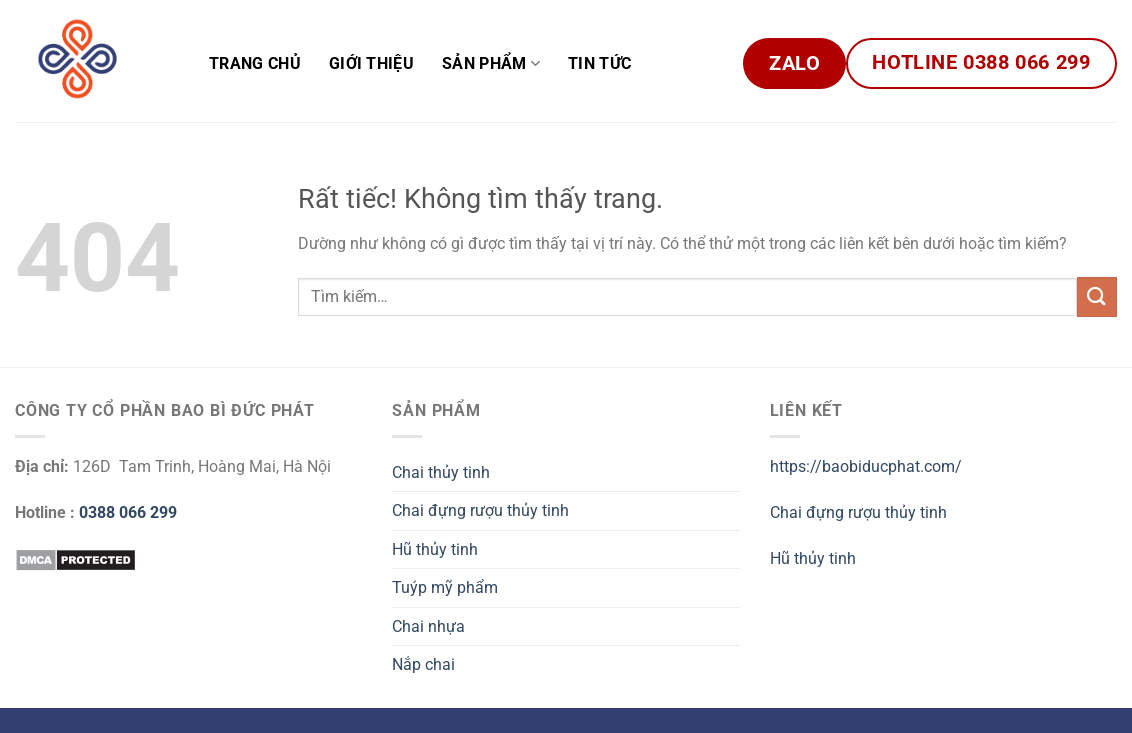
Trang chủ (255, 63)
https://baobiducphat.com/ (866, 466)
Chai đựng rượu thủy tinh (480, 510)
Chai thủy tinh (441, 472)
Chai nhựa (428, 626)
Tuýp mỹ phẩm (445, 587)
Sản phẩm (491, 63)
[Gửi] (1097, 296)
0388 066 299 (128, 512)
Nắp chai (423, 664)
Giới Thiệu (371, 63)
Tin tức (599, 63)
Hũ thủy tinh (435, 549)
